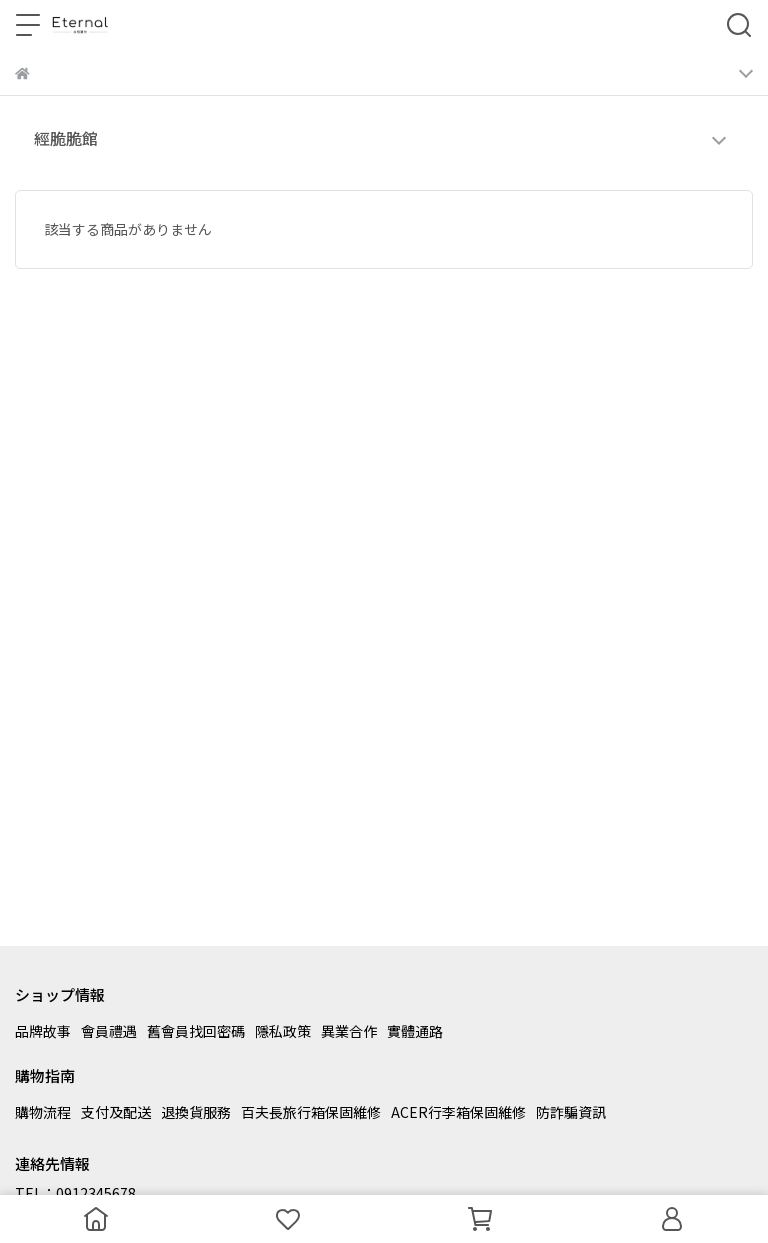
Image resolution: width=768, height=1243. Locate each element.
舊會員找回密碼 (196, 1031)
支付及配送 (116, 1112)
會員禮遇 (109, 1031)
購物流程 (43, 1112)
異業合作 (349, 1031)
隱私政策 (283, 1031)
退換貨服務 (196, 1112)
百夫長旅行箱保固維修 (311, 1112)
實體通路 (415, 1031)
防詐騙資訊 (571, 1112)
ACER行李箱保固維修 (458, 1112)
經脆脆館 (66, 138)
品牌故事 (43, 1031)
